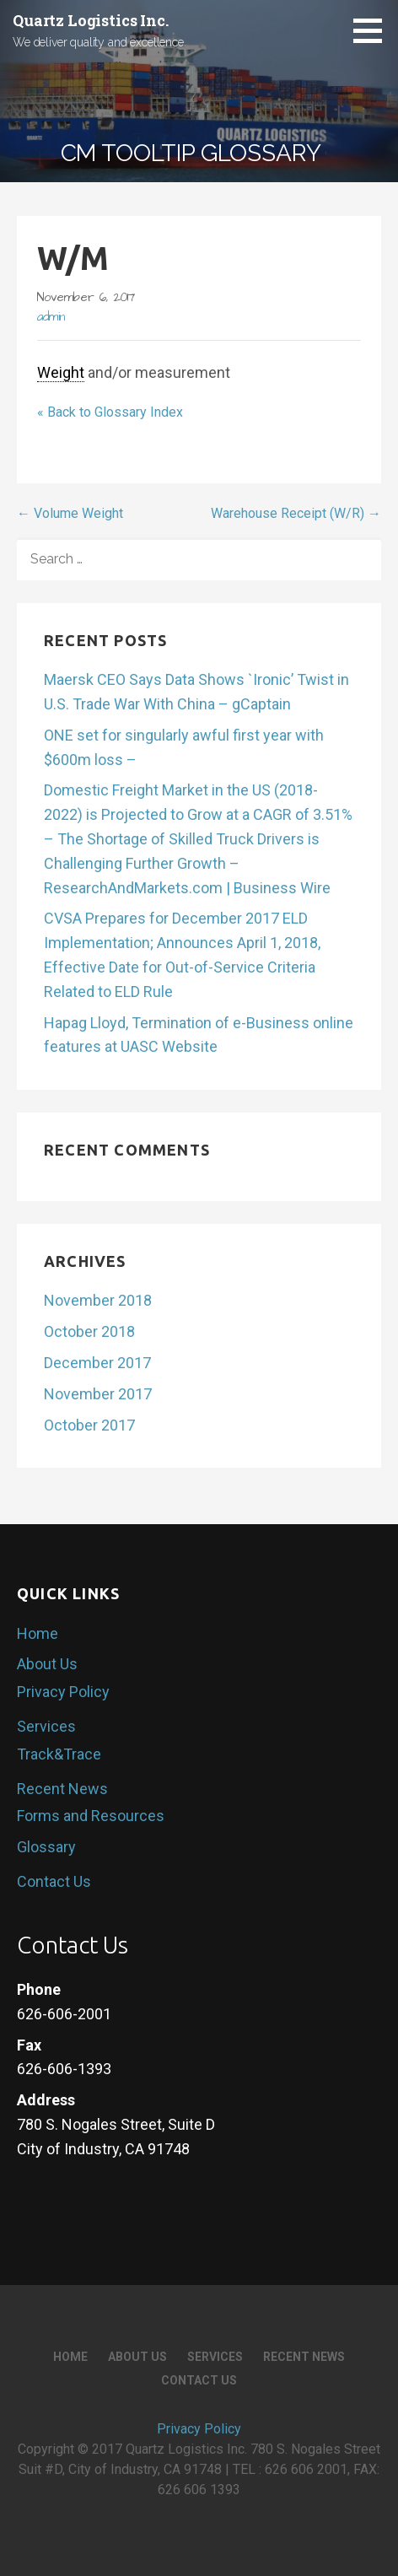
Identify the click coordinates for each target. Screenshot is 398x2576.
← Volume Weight (70, 513)
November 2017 (98, 1394)
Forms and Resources (90, 1815)
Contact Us (54, 1881)
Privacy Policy (63, 1691)
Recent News (62, 1788)
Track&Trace (59, 1754)
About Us (47, 1664)
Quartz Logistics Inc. (91, 20)
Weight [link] (60, 372)
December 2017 (97, 1363)
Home (37, 1633)
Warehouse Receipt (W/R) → (296, 513)
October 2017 (89, 1425)
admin (51, 317)
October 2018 (89, 1331)
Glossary (46, 1847)
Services (46, 1726)
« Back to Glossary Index (110, 412)
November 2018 (98, 1300)
